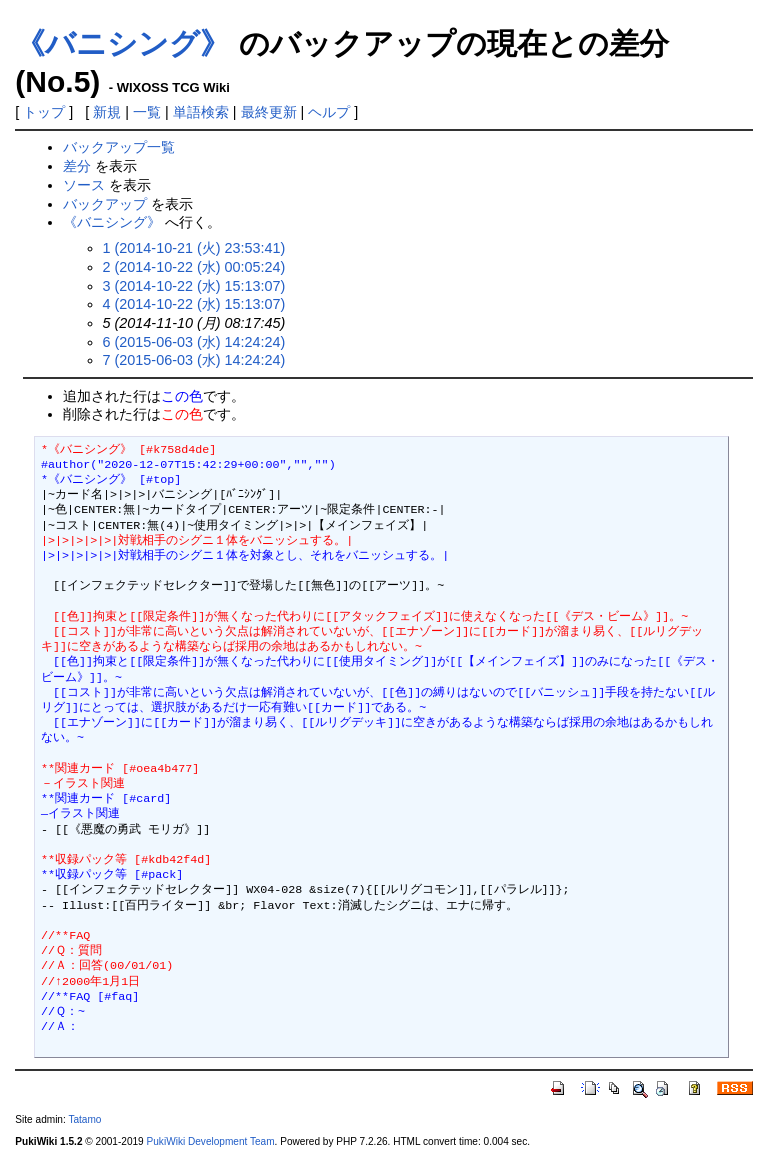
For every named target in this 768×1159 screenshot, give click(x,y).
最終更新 (269, 112)
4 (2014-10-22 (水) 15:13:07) (194, 304)
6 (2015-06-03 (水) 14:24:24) (194, 342)
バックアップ (105, 204)
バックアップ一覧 (119, 147)
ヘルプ (329, 112)
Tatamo (84, 1119)
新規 (107, 112)
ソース (84, 185)
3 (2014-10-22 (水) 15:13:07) (194, 286)
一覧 (147, 112)
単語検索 (201, 112)
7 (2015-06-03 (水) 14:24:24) (194, 360)
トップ (44, 112)
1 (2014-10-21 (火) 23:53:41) (194, 248)
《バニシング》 (122, 43)
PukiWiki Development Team (211, 1141)
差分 (77, 166)
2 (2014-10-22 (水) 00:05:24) (194, 267)
